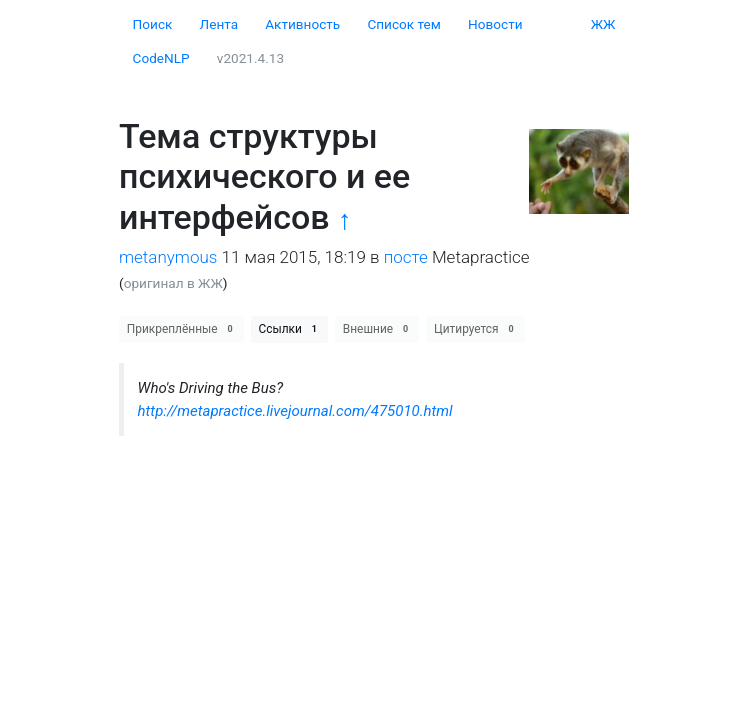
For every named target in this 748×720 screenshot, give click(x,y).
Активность (302, 24)
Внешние (377, 329)
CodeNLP (161, 58)
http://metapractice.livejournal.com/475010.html (295, 411)
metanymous (168, 257)
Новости (495, 24)
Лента (219, 24)
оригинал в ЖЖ (173, 283)
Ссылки (290, 329)
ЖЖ (603, 24)
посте (406, 257)
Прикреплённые (181, 329)
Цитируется (475, 329)
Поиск (153, 24)
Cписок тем (403, 24)
